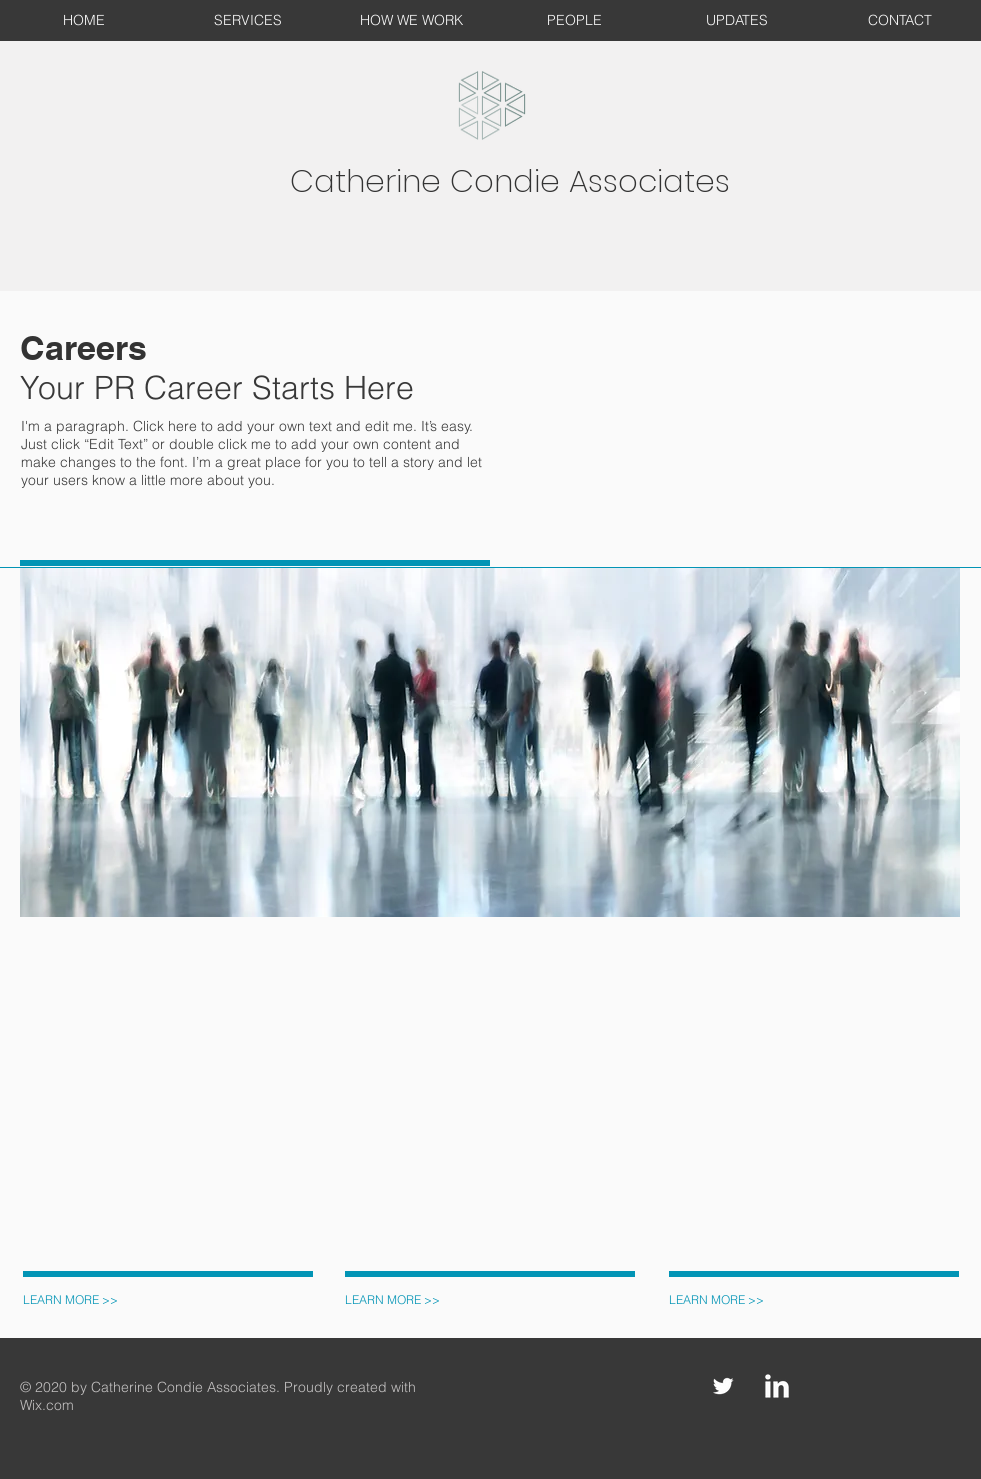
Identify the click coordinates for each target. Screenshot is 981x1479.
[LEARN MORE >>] (75, 1300)
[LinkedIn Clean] (777, 1386)
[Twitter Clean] (723, 1386)
